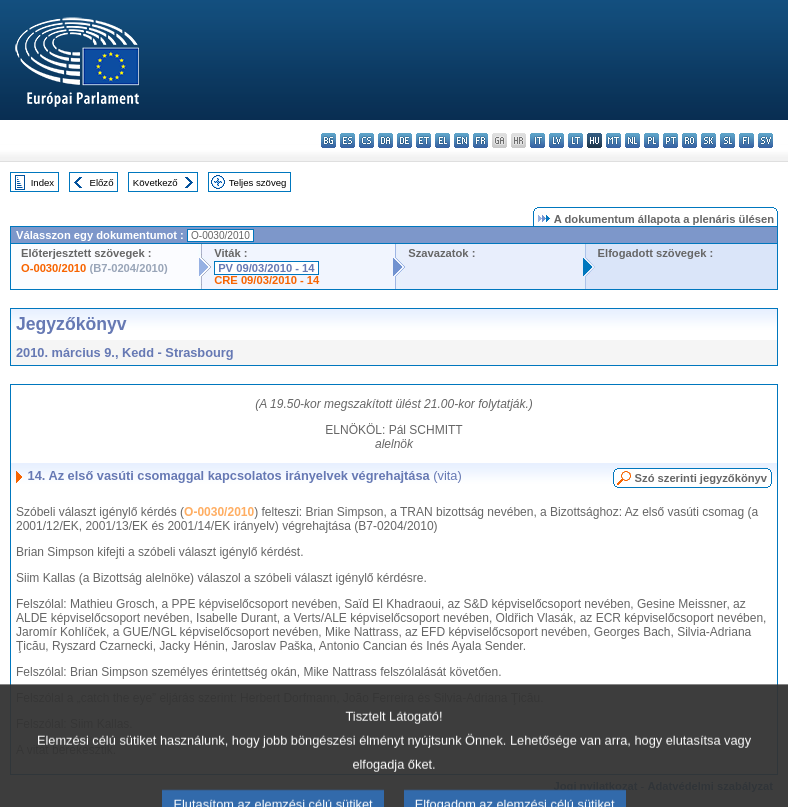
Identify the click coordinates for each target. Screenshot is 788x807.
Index (42, 182)
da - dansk (385, 140)
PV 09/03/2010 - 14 (266, 268)
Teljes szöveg (258, 182)
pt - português (670, 140)
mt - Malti (613, 140)
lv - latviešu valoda (556, 140)
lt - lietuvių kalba (575, 140)
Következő (155, 182)
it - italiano (537, 140)
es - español (347, 140)
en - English (461, 140)
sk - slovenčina (708, 140)
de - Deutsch (404, 140)
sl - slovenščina (727, 140)
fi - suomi (746, 140)
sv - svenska (765, 140)
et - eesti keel (423, 140)
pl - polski (651, 140)
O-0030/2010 (53, 268)
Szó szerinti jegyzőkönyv (701, 478)
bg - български (328, 140)
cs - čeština (366, 140)
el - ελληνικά (442, 140)
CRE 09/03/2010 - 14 (266, 280)
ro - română (689, 140)
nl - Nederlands (632, 140)
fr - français (480, 140)
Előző (102, 182)
